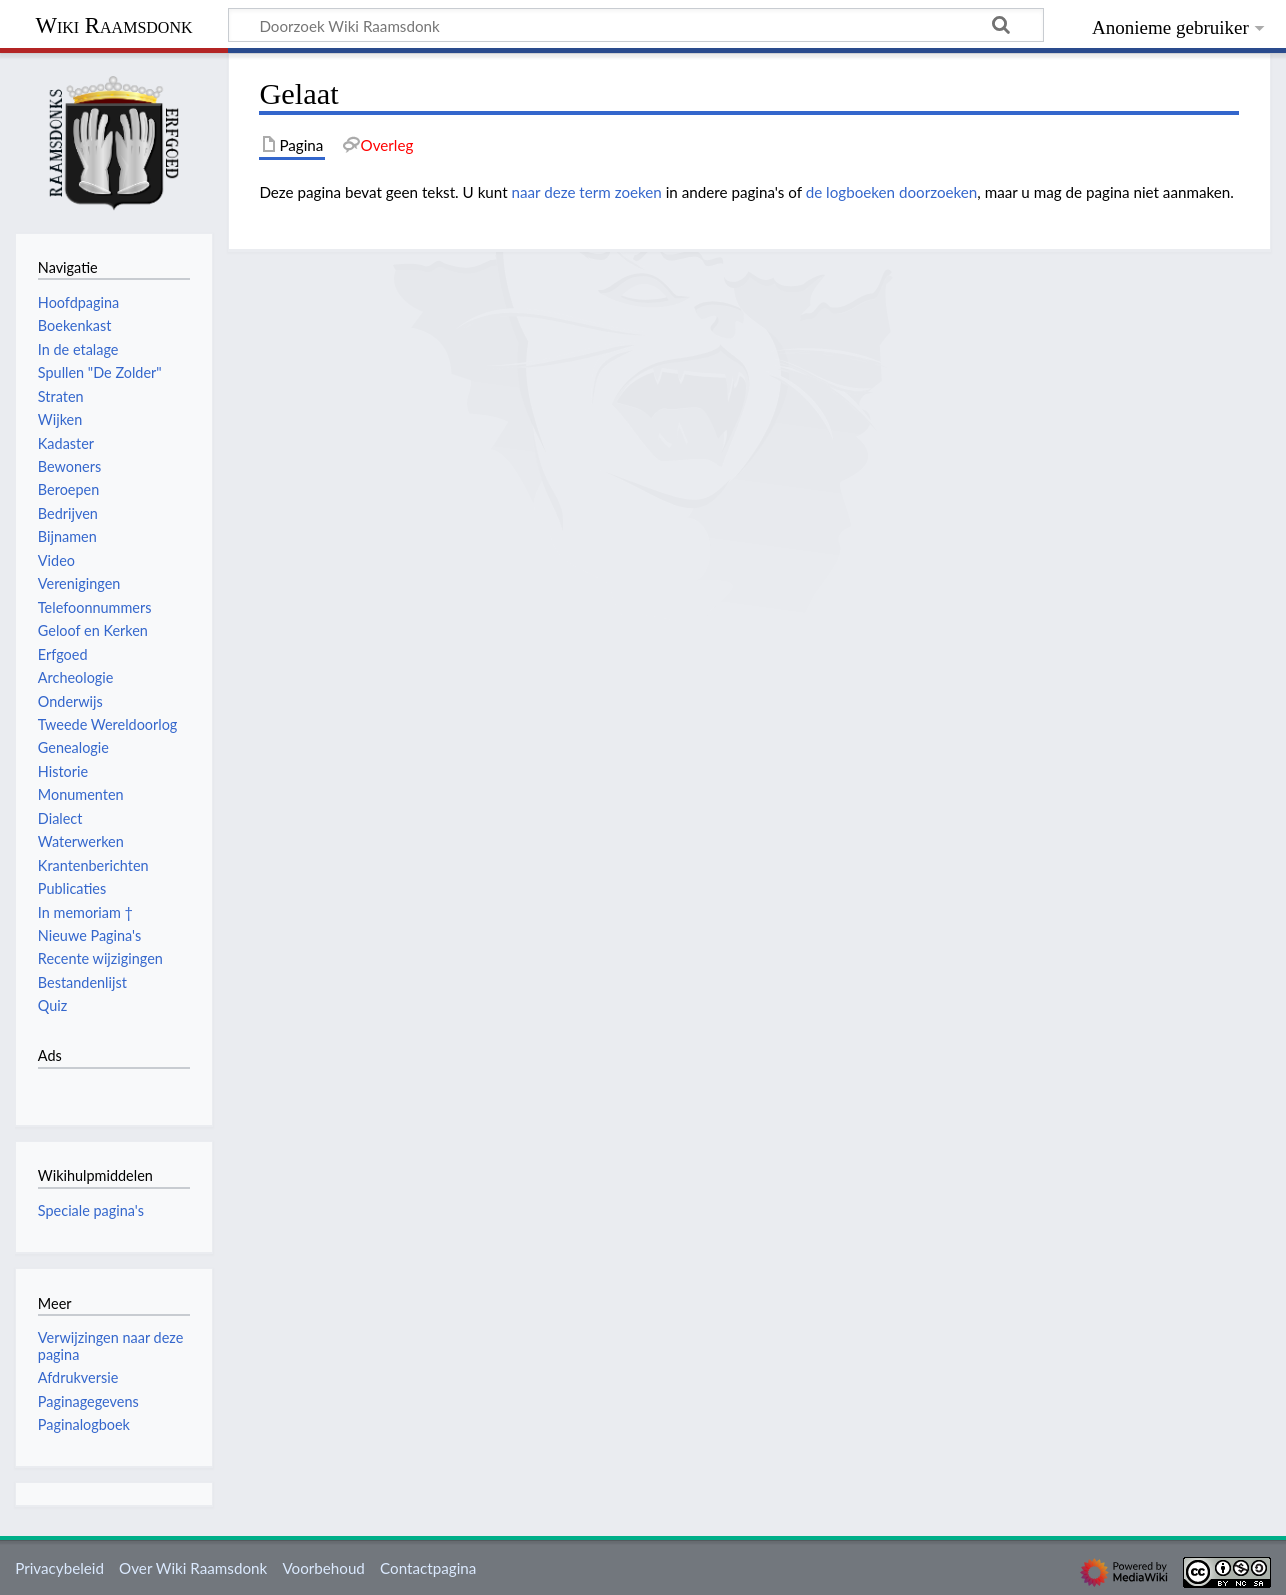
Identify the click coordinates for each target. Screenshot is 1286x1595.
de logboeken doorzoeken (892, 192)
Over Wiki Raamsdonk (193, 1568)
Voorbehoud (323, 1568)
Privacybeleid (59, 1568)
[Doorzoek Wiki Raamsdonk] (636, 25)
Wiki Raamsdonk (113, 25)
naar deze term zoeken (587, 192)
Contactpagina (428, 1568)
